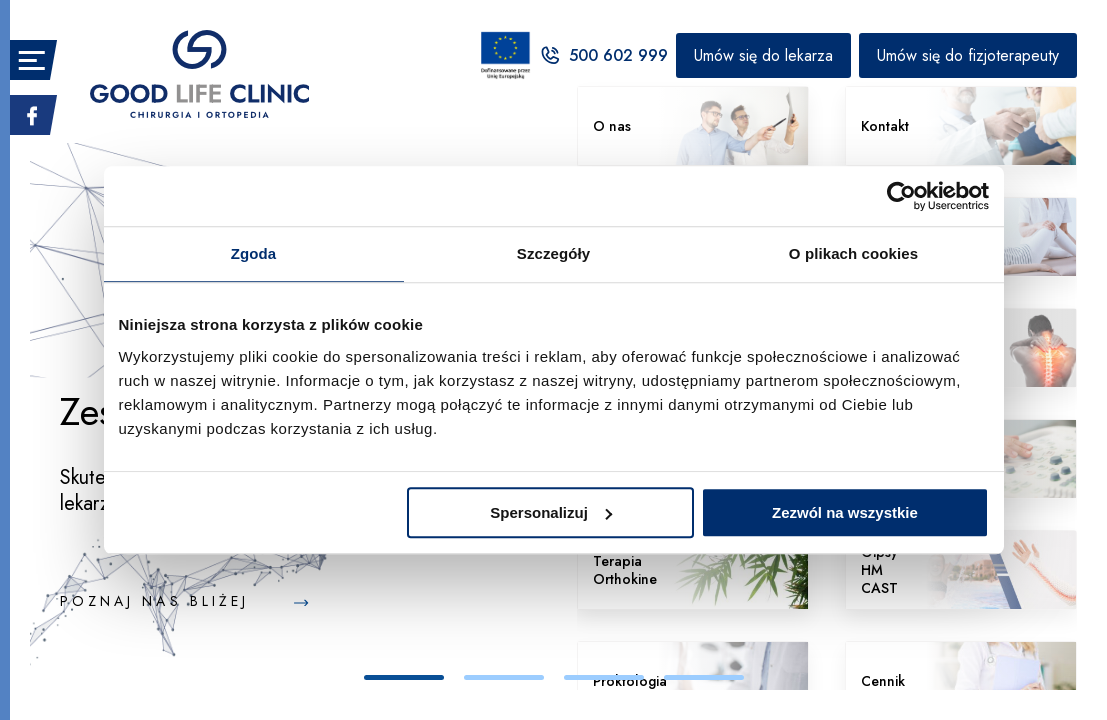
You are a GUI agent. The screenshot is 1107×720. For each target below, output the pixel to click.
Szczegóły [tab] (553, 253)
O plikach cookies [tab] (853, 253)
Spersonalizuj (551, 512)
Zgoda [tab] (254, 253)
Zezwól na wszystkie (845, 512)
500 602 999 (603, 55)
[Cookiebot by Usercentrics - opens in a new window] (901, 196)
